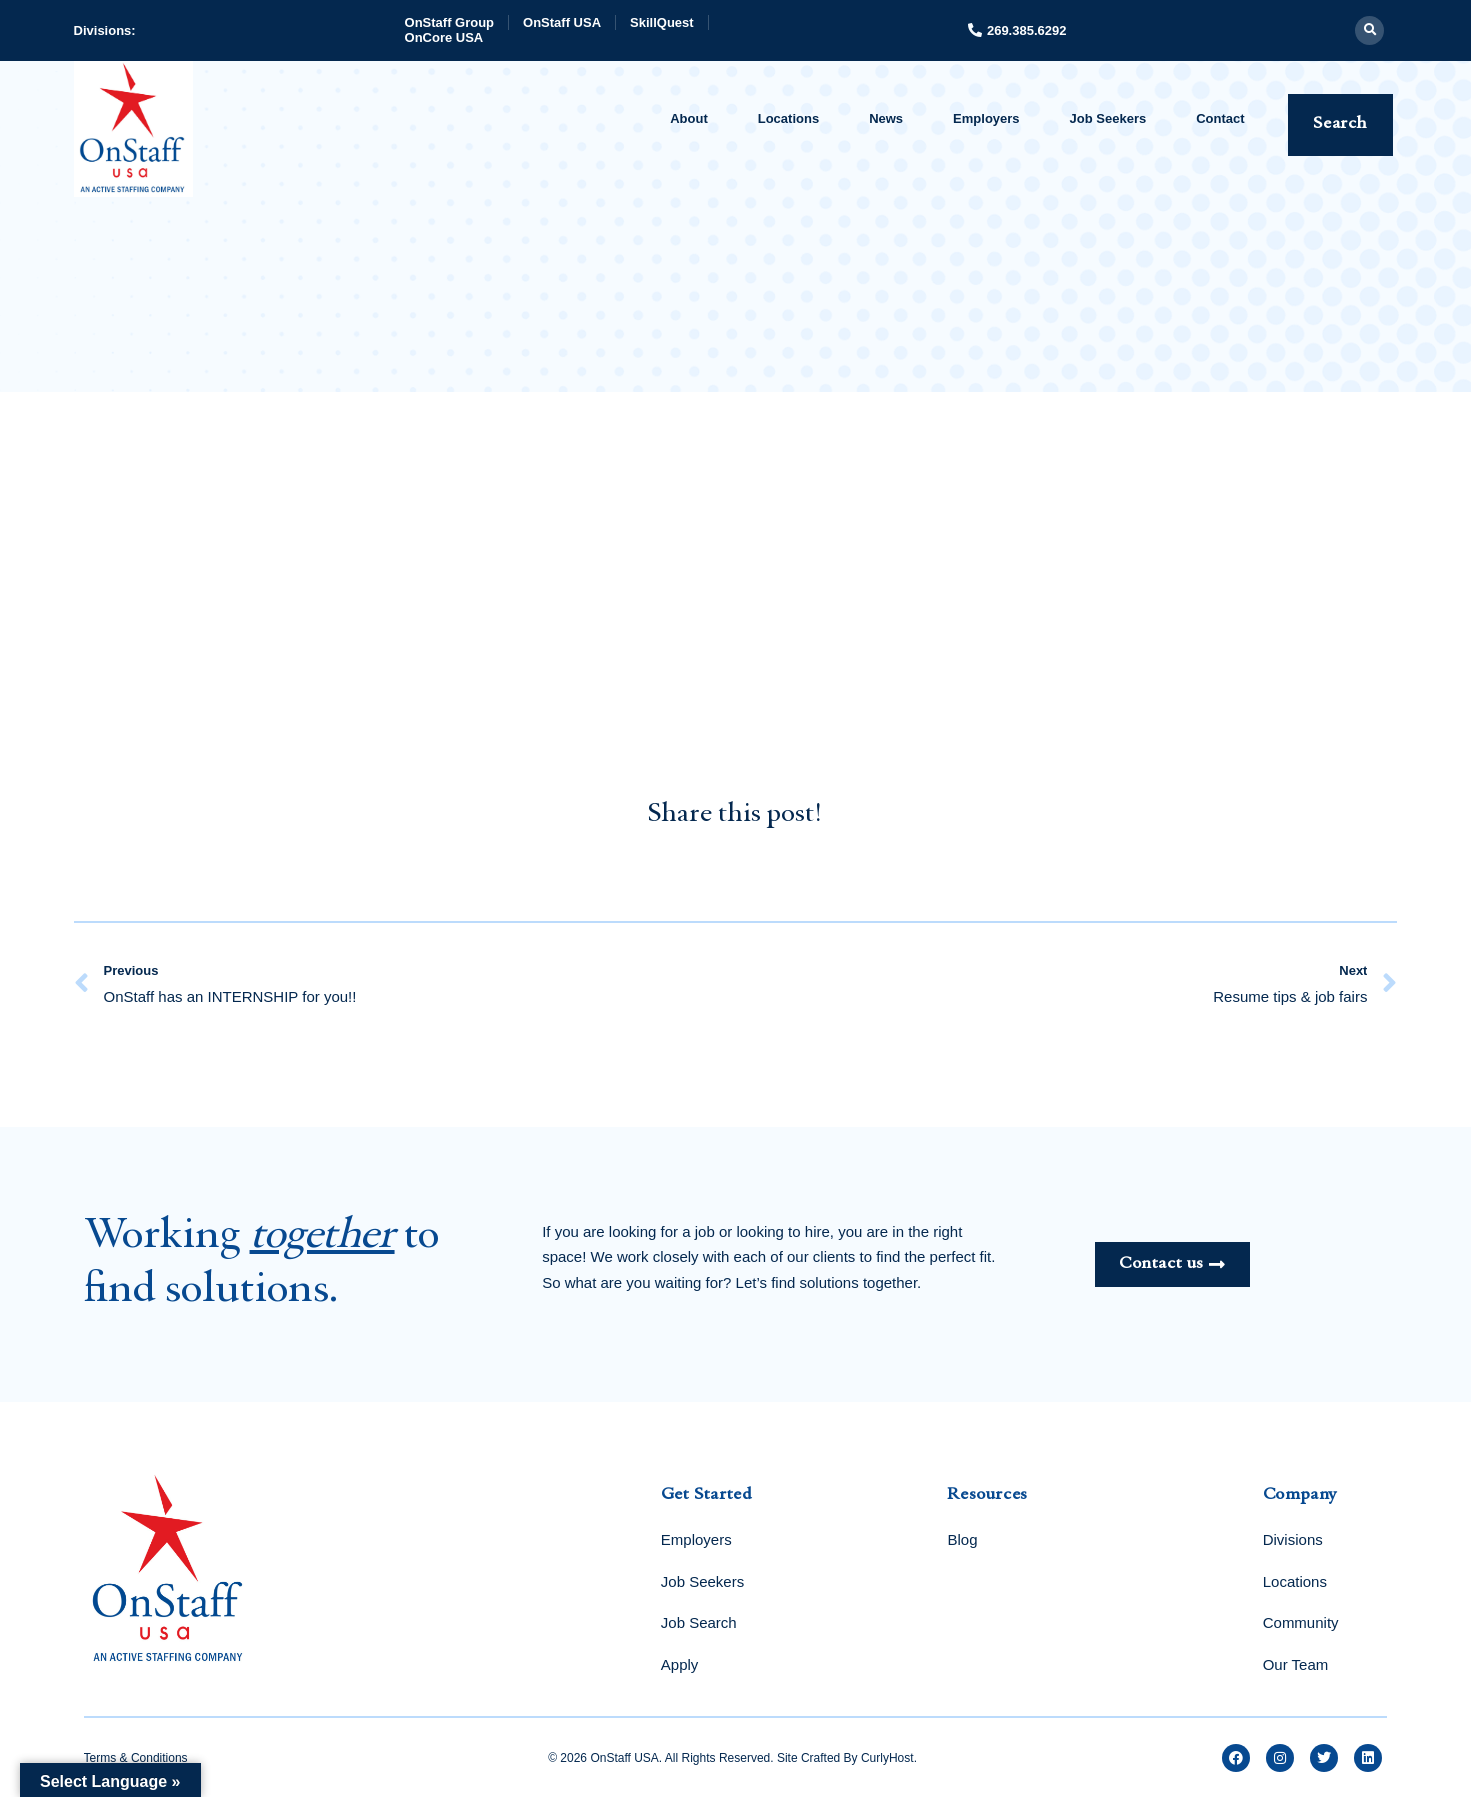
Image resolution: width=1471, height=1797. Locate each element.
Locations (788, 118)
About (689, 118)
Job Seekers (1108, 118)
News (886, 118)
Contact (1220, 118)
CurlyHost (887, 1758)
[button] (1369, 30)
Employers (986, 118)
